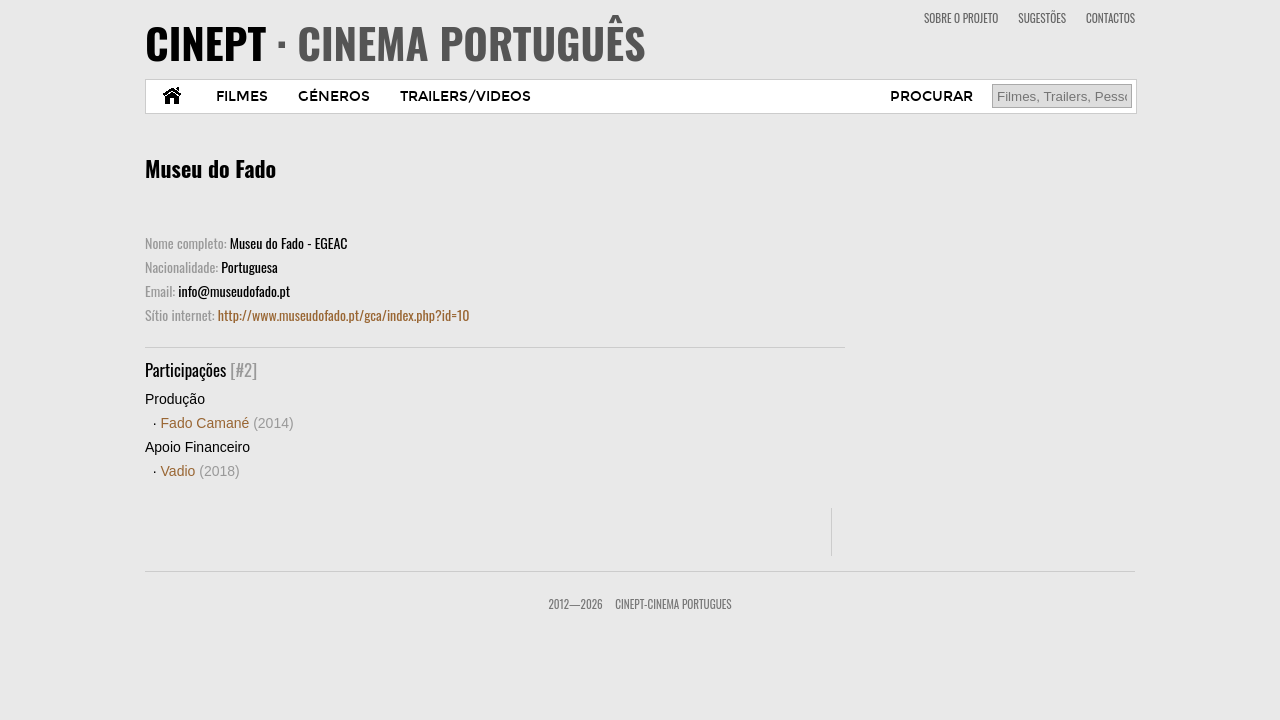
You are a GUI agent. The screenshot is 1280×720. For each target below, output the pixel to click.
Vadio (200, 471)
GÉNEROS (334, 96)
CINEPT (395, 42)
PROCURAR (931, 96)
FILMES (242, 96)
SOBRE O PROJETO (961, 18)
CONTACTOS (1110, 18)
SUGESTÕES (1042, 18)
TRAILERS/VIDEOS (465, 96)
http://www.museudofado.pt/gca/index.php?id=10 (344, 314)
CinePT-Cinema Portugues (673, 604)
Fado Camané (227, 423)
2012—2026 (575, 604)
